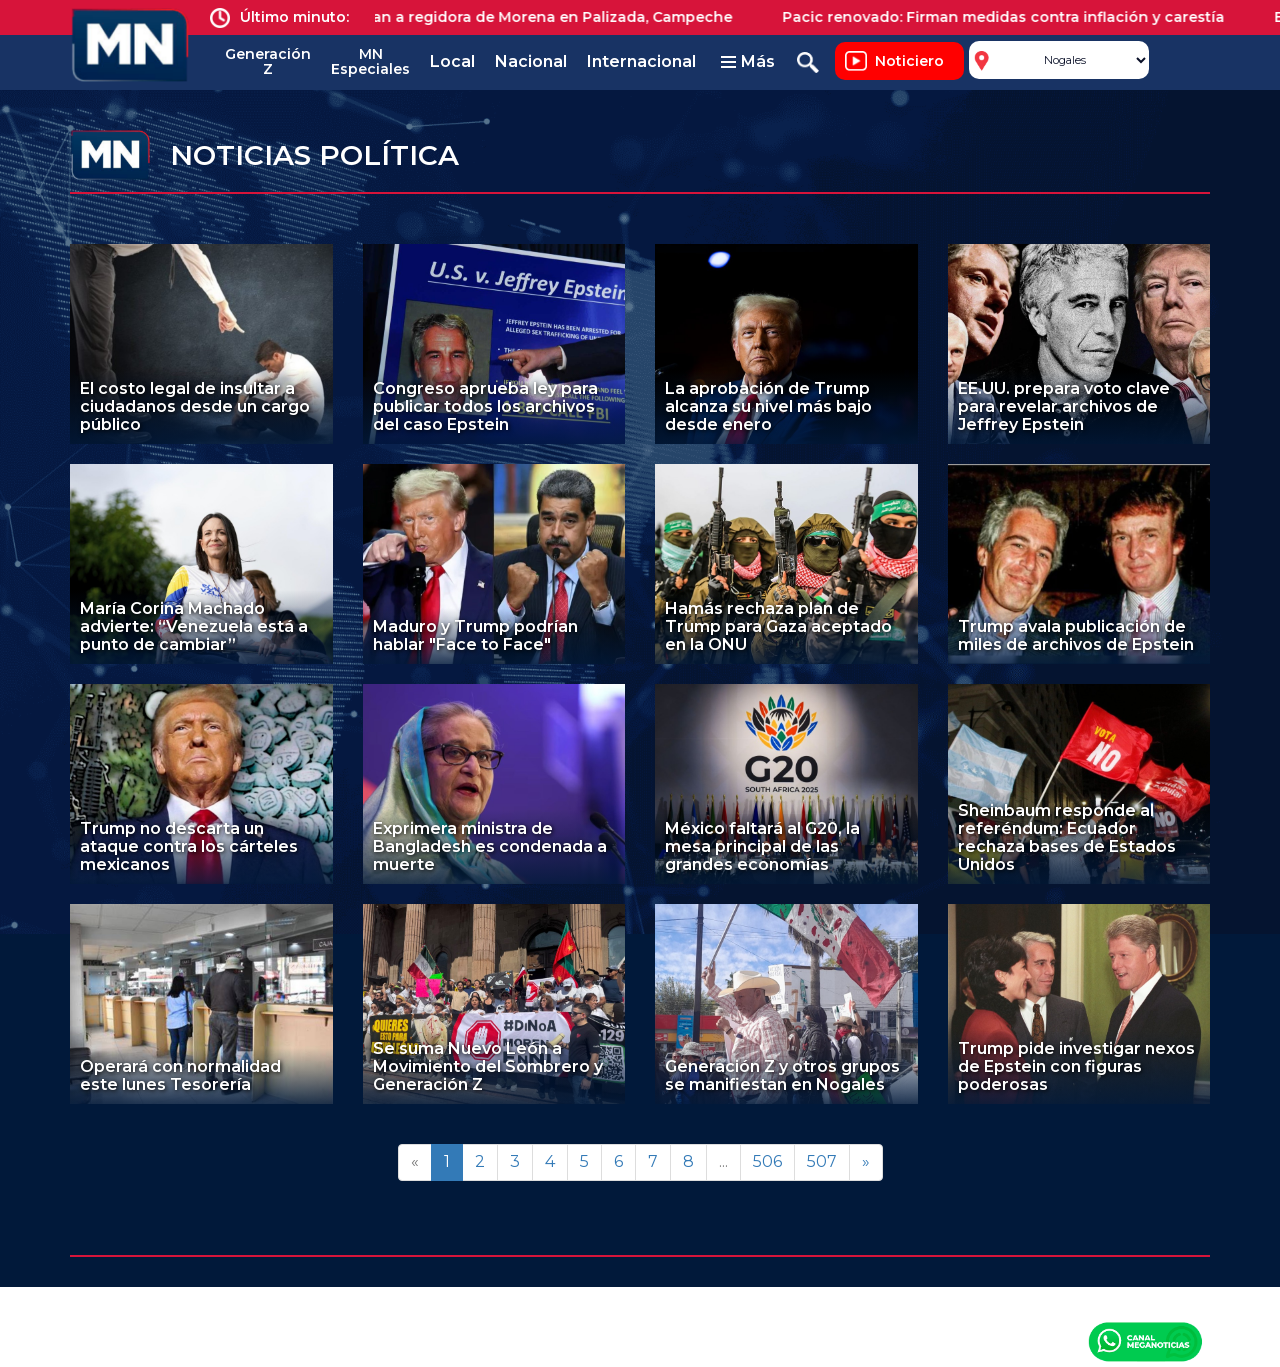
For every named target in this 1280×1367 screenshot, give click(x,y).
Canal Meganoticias (1145, 1341)
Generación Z (268, 61)
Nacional (531, 61)
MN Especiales (370, 61)
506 (767, 1161)
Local (452, 61)
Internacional (641, 61)
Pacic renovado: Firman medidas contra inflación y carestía (1020, 17)
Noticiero (909, 61)
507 (822, 1161)
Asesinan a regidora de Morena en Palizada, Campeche (544, 17)
